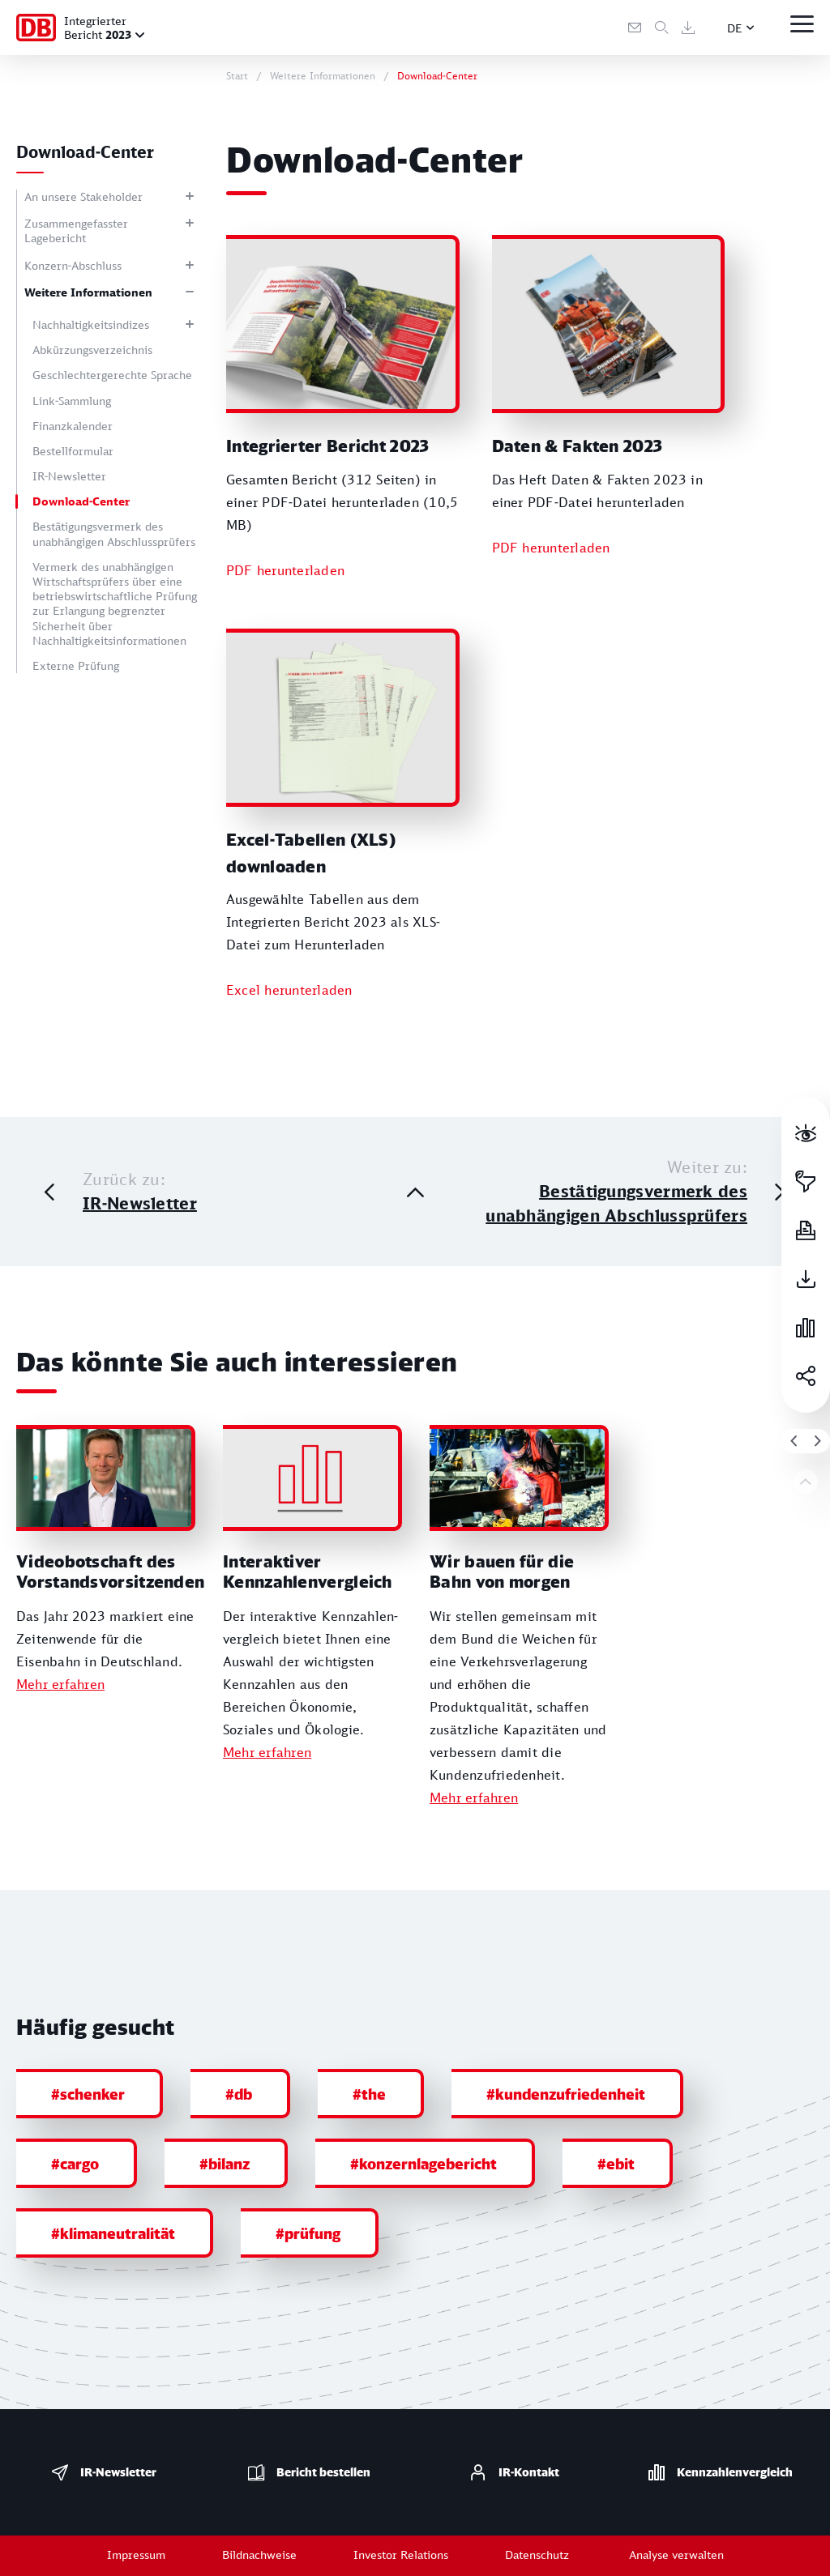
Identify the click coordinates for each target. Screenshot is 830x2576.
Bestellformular (72, 451)
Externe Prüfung (75, 665)
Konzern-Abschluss (73, 265)
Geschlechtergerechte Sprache (112, 375)
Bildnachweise (259, 2554)
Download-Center (81, 501)
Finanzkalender (72, 426)
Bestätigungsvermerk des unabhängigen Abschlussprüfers (113, 533)
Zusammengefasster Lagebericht (76, 230)
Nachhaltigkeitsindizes (90, 324)
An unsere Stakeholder (83, 196)
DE (734, 28)
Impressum (136, 2554)
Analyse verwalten (676, 2554)
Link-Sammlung (71, 400)
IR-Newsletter (69, 476)
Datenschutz (537, 2554)
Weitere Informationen (88, 292)
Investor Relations (400, 2554)
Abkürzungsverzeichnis (92, 349)
